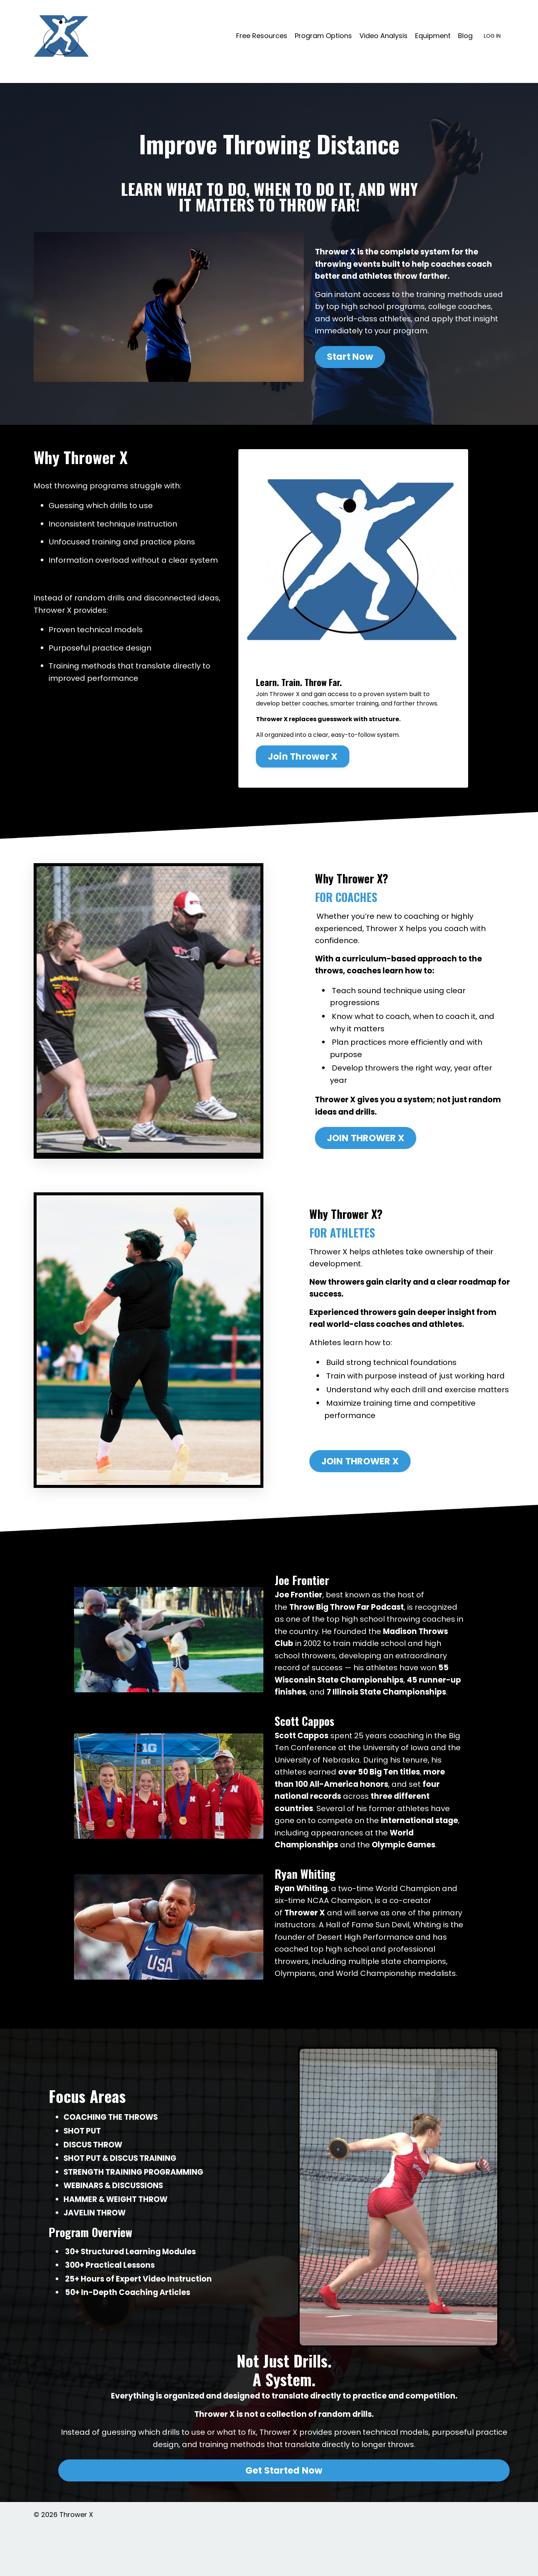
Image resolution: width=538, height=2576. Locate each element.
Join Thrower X (304, 754)
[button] (350, 356)
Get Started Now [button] (284, 2518)
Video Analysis (383, 35)
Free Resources (261, 35)
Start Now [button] (350, 358)
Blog (465, 35)
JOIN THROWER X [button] (366, 1139)
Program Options (323, 35)
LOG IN (492, 36)
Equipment (433, 35)
